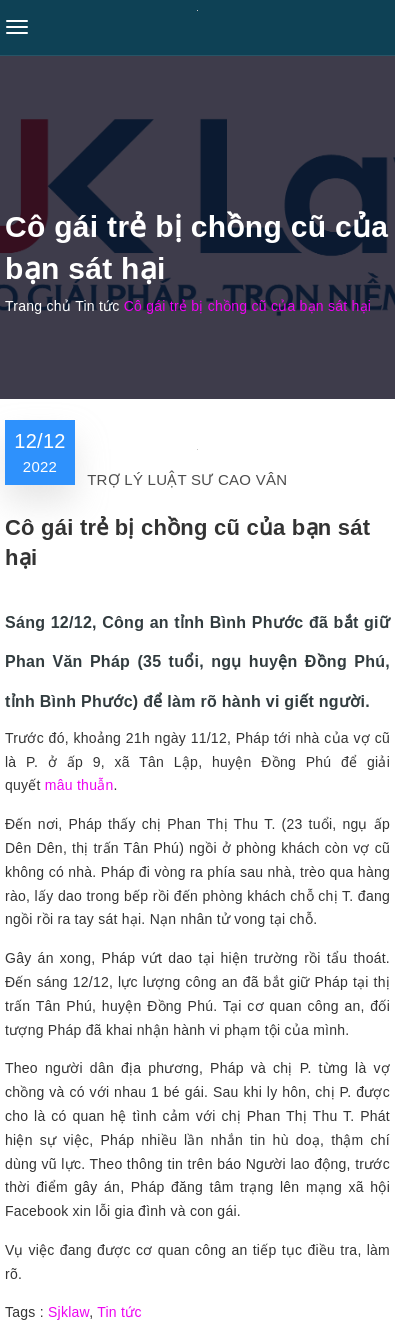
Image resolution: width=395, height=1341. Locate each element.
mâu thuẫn (79, 785)
